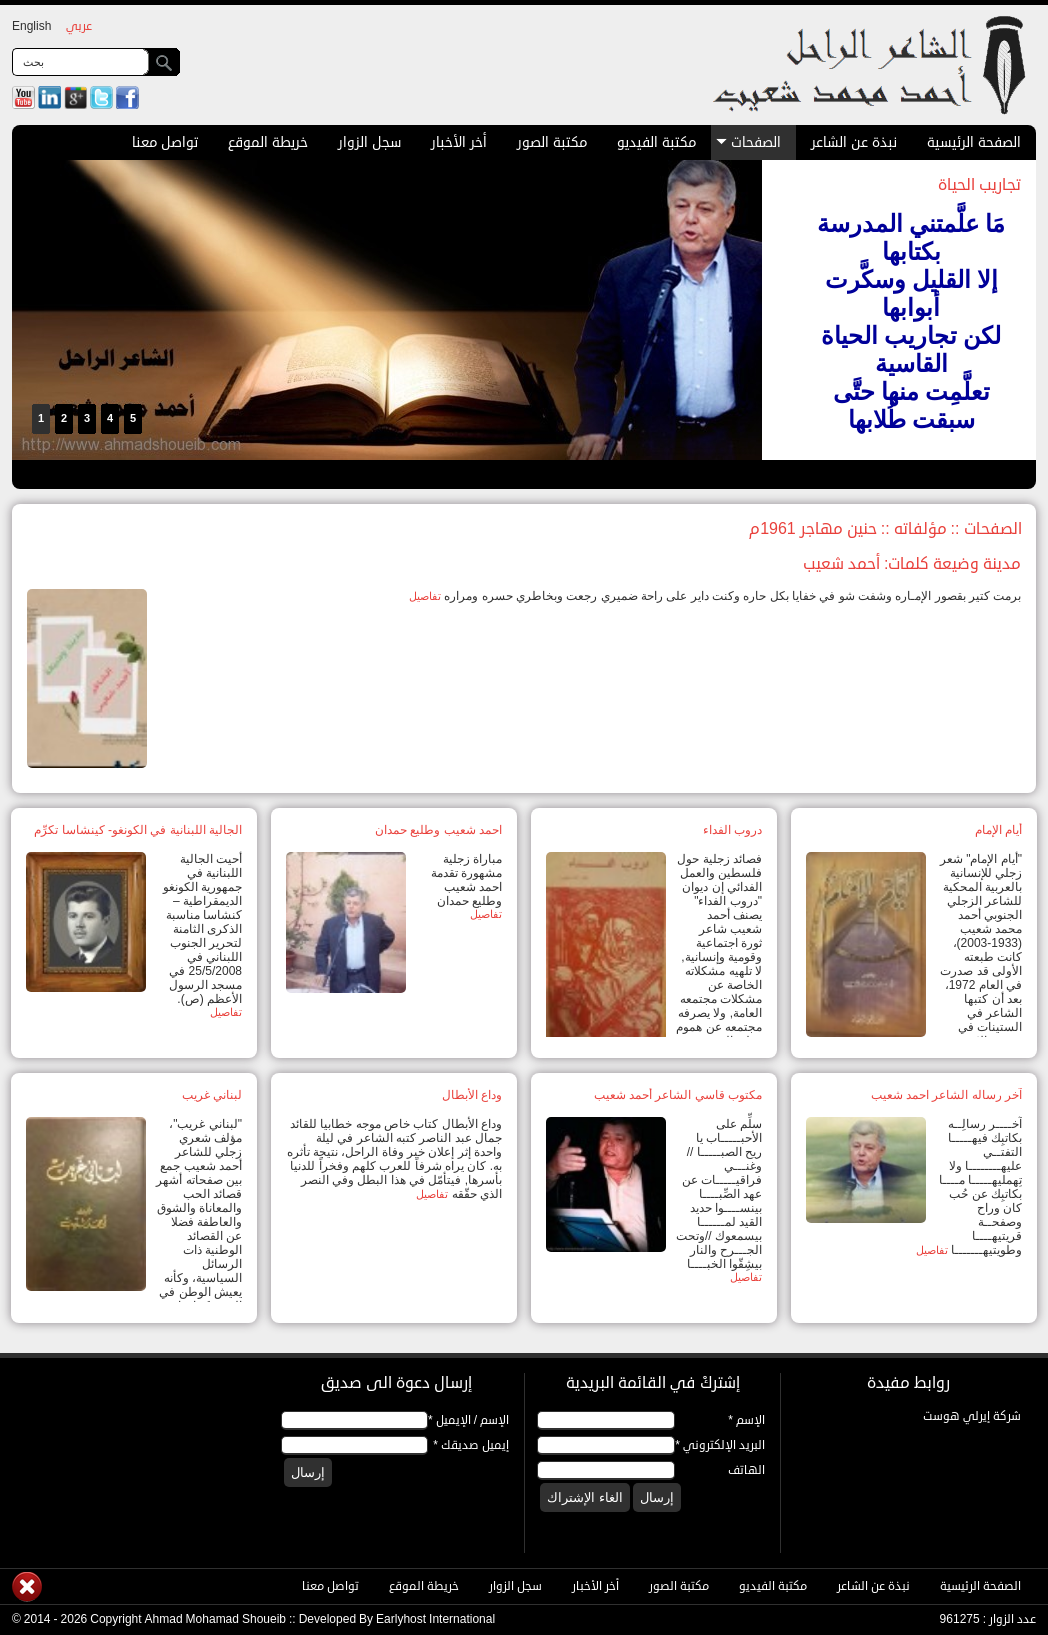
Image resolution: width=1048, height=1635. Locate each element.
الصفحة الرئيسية (974, 142)
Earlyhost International (435, 1619)
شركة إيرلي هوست (972, 1416)
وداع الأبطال (472, 1095)
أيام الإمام (998, 830)
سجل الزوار (369, 142)
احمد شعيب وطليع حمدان (438, 830)
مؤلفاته (920, 529)
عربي (79, 26)
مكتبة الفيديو (656, 142)
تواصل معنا (165, 142)
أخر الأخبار (459, 142)
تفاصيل (425, 596)
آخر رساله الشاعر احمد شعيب (946, 1095)
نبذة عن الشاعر (854, 142)
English (31, 26)
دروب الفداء (732, 830)
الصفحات (748, 142)
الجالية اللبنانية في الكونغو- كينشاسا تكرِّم (138, 830)
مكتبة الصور (552, 142)
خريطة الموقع (268, 142)
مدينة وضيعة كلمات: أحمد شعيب (912, 564)
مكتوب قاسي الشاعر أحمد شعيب (678, 1095)
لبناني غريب (212, 1095)
